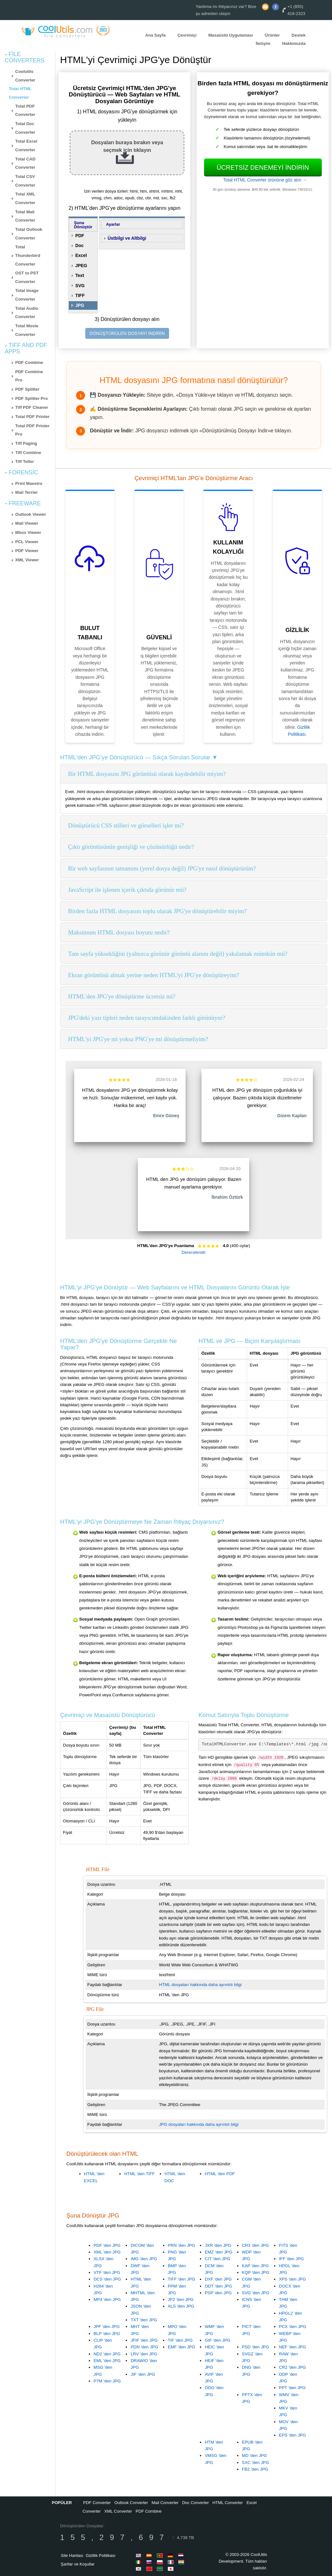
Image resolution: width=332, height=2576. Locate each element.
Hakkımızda (293, 43)
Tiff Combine (28, 452)
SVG (80, 285)
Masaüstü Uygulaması (230, 35)
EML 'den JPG (107, 2360)
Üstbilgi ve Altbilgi (127, 238)
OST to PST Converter (27, 277)
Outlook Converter (131, 2502)
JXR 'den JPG (218, 2245)
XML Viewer (27, 559)
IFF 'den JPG (291, 2258)
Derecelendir (194, 1252)
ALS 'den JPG (181, 2306)
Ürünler (272, 35)
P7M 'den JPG (107, 2381)
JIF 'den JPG (143, 2374)
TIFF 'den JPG (181, 2279)
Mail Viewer (26, 523)
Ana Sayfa (155, 35)
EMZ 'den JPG (218, 2252)
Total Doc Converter (25, 128)
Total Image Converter (27, 295)
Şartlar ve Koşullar (78, 2564)
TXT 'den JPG (144, 2319)
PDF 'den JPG (107, 2245)
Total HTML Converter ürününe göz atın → (265, 179)
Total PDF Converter (25, 110)
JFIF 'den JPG (144, 2340)
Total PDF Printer (32, 416)
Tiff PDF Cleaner (31, 407)
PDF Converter (97, 2502)
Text (79, 275)
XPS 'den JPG (292, 2279)
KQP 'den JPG (255, 2272)
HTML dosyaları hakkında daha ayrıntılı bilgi (200, 1984)
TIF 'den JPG (180, 2340)
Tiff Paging (26, 443)
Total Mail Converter (25, 216)
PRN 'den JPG (181, 2245)
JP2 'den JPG (181, 2299)
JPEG (81, 265)
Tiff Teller (24, 461)
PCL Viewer (27, 541)
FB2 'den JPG (255, 2469)
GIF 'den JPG (217, 2340)
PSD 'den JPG (255, 2347)
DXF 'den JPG (218, 2279)
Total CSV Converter (25, 181)
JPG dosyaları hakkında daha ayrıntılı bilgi (198, 2124)
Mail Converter (165, 2502)
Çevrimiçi (186, 35)
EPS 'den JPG (292, 2435)
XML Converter (118, 2511)
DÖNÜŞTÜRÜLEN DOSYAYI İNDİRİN (127, 333)
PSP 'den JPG (218, 2292)
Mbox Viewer (28, 532)
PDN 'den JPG (144, 2347)
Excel (81, 255)
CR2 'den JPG (292, 2367)
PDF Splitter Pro (31, 398)
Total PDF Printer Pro (32, 430)
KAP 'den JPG (255, 2265)
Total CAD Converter (25, 163)
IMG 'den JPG (144, 2258)
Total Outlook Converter (28, 233)
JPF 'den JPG (107, 2326)
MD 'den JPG (254, 2455)
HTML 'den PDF (220, 2173)
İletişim (263, 43)
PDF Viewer (27, 550)
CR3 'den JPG (255, 2245)
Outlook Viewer (30, 514)
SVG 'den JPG (255, 2292)
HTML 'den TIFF (139, 2173)
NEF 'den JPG (292, 2347)
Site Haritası (72, 2555)
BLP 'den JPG (107, 2333)
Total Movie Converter (26, 330)
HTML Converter (227, 2502)
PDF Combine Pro (29, 376)
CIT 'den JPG (217, 2258)
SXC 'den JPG (255, 2462)
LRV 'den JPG (144, 2354)
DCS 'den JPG (107, 2279)
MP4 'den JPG (107, 2299)
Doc (79, 245)
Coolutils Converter (25, 75)
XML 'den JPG (107, 2252)
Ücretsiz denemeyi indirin (263, 167)
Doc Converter (195, 2502)
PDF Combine (29, 362)
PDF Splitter (27, 389)
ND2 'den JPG (107, 2354)
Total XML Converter (25, 198)
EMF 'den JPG (181, 2347)
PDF (79, 235)
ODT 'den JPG (218, 2286)
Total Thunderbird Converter (27, 255)
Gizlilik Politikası (100, 2555)
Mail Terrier (26, 492)
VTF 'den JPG (107, 2272)
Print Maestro (28, 483)
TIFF (80, 295)
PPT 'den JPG (292, 2387)
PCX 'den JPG (292, 2326)
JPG (79, 305)
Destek (299, 35)
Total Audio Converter (26, 312)
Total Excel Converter (26, 145)
